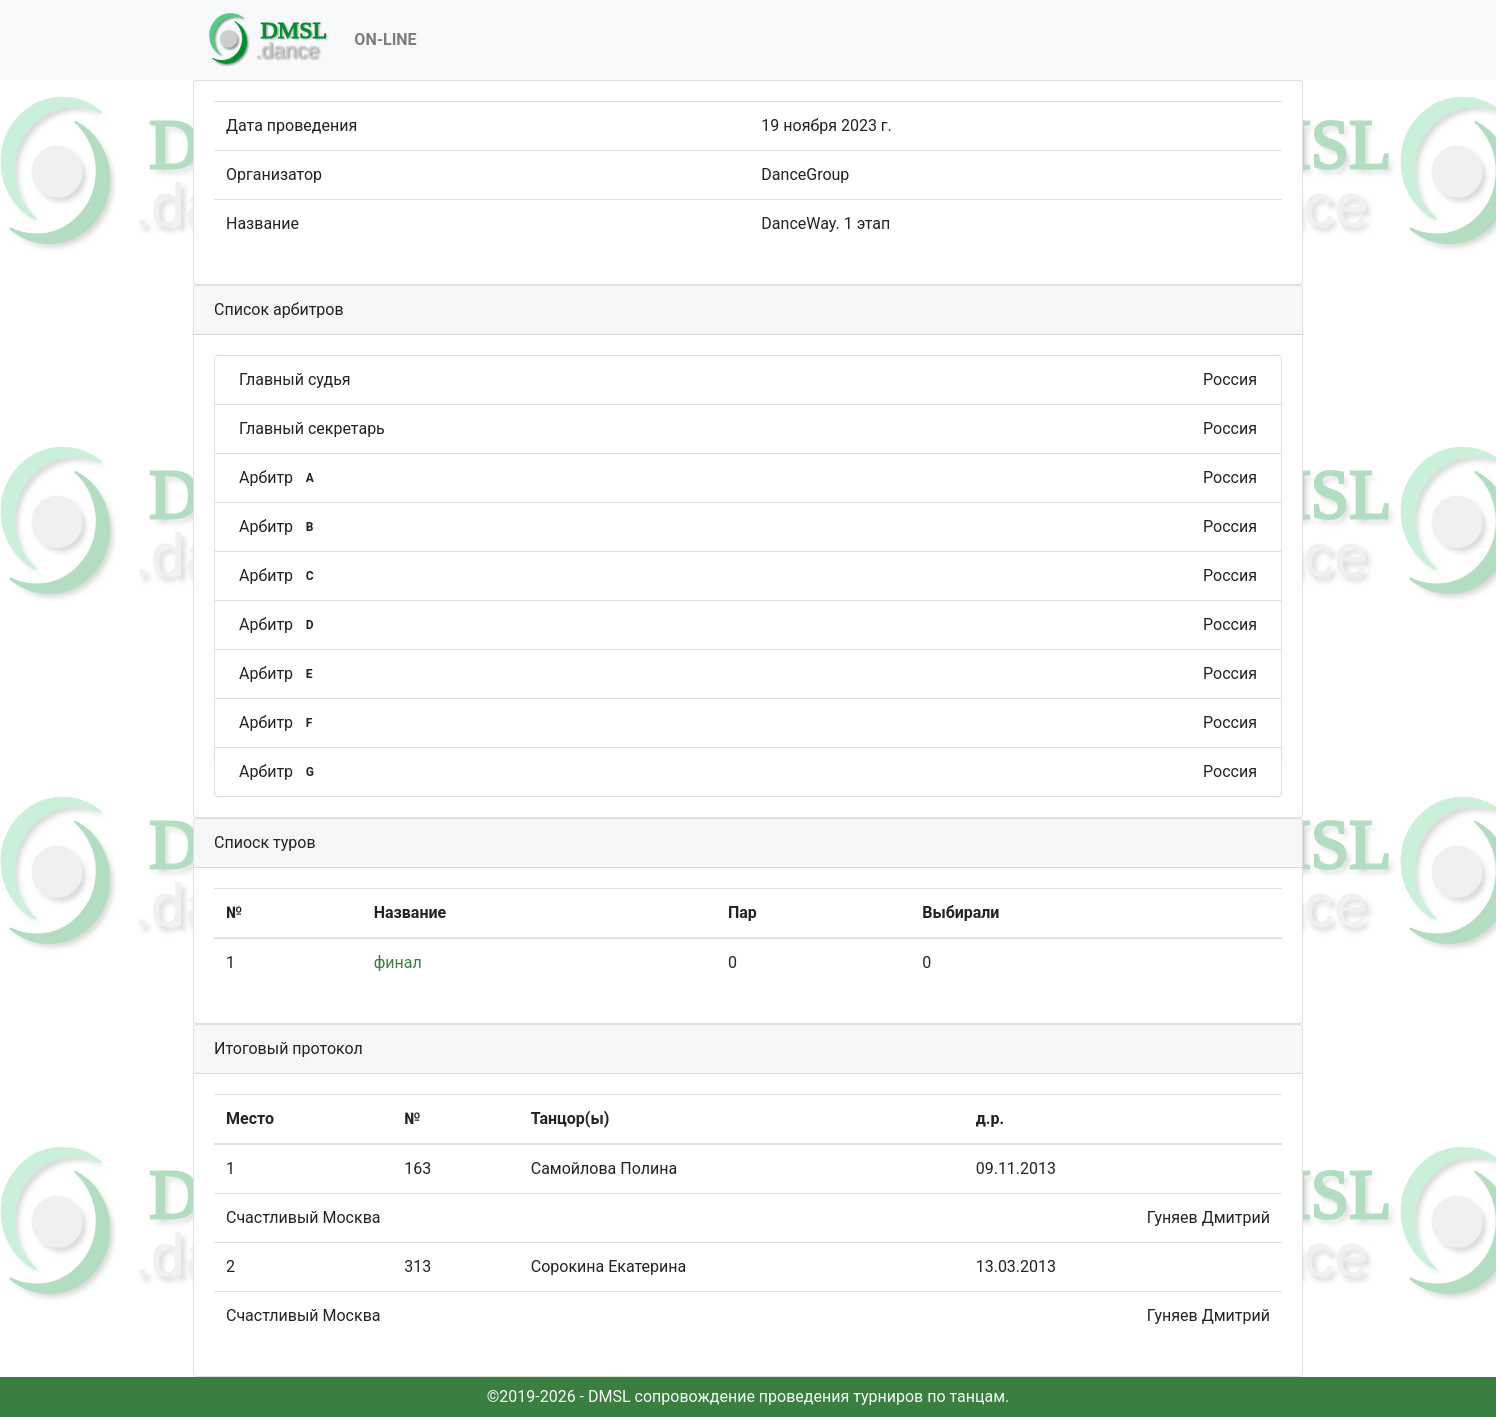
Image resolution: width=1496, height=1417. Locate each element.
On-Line (385, 39)
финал (398, 962)
